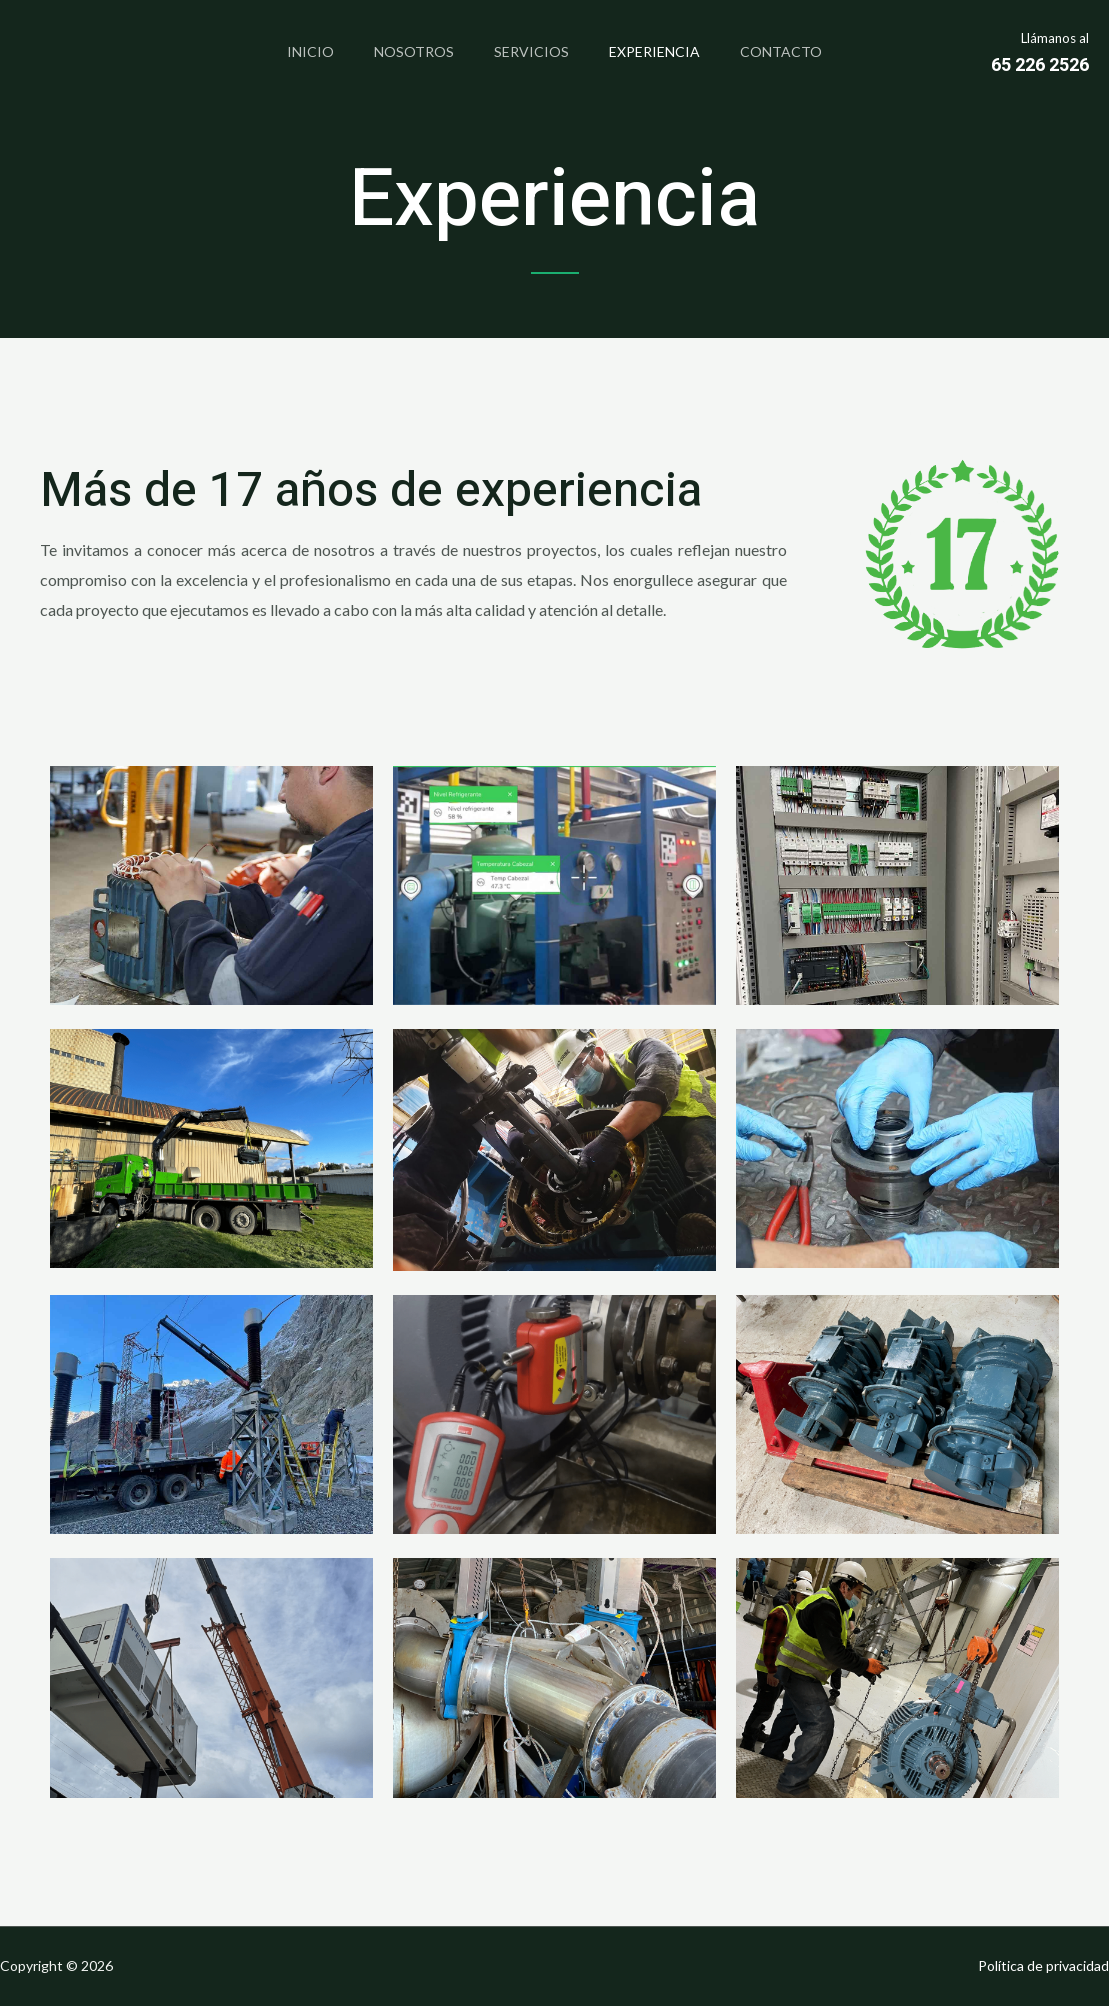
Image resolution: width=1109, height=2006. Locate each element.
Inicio (294, 51)
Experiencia (662, 51)
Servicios (531, 51)
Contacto (797, 51)
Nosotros (406, 51)
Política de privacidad (1043, 1965)
